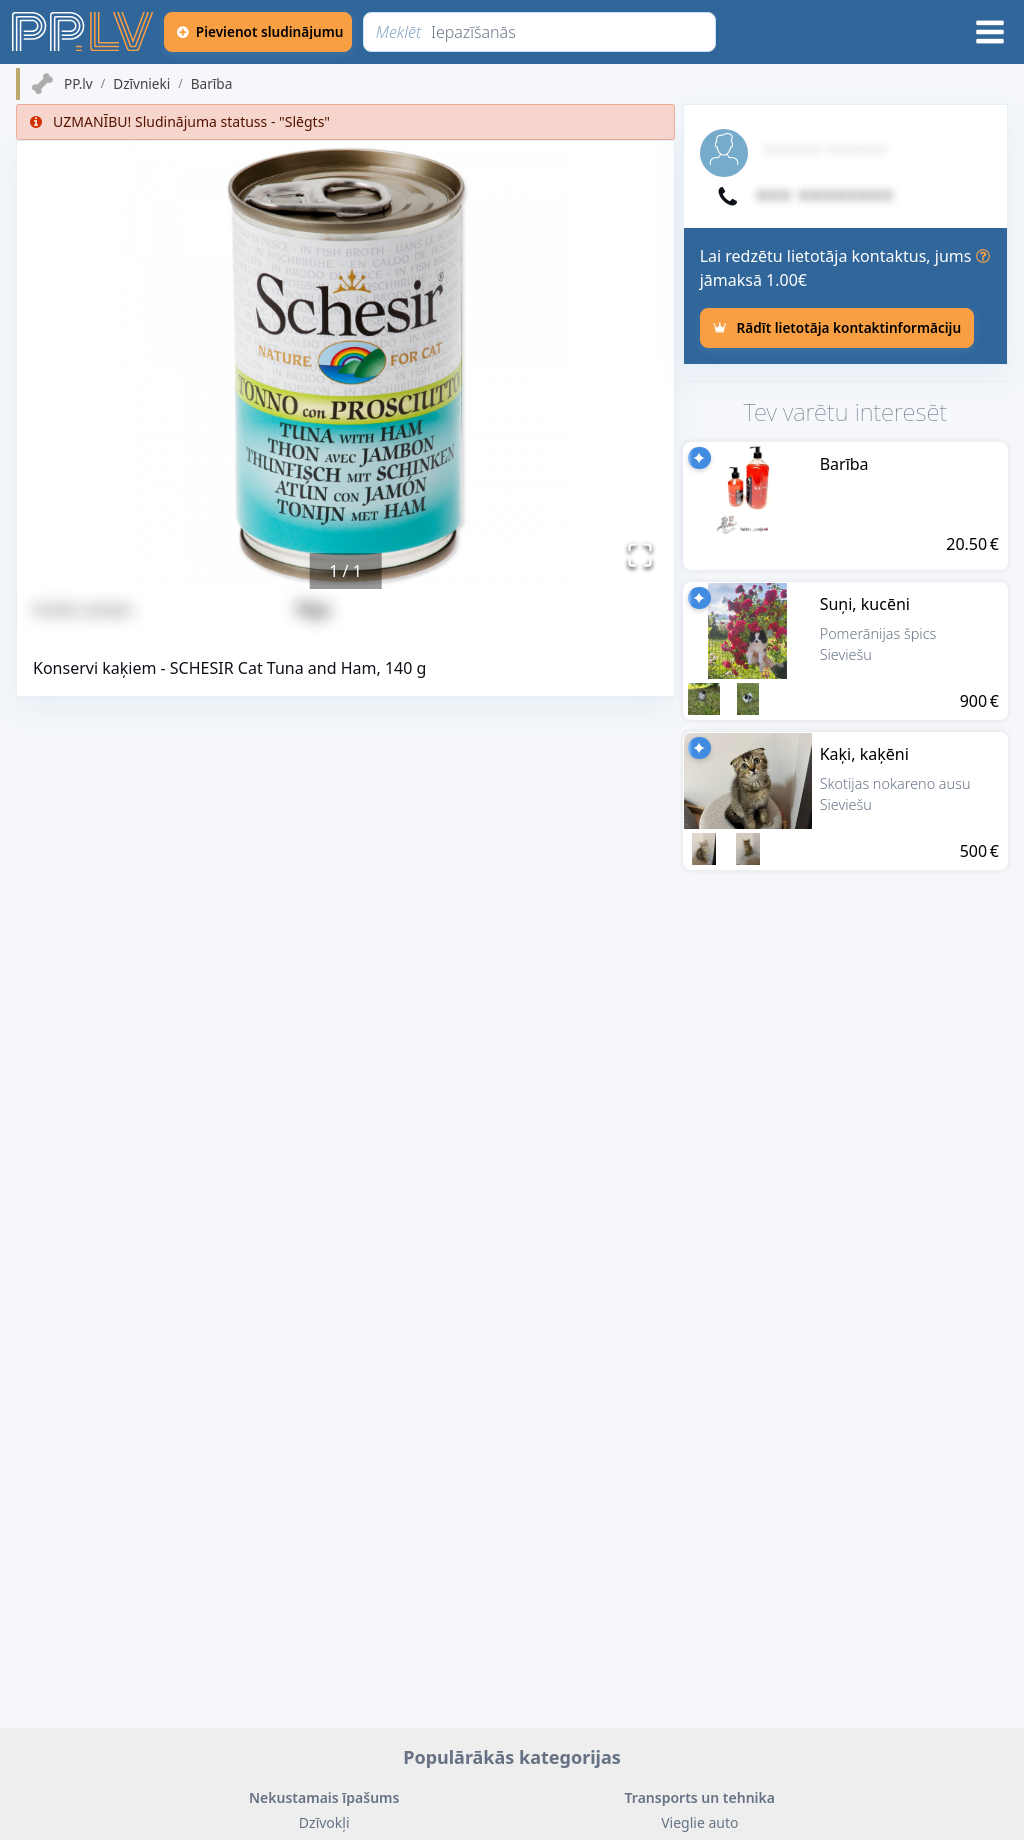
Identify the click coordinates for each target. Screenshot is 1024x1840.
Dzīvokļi (324, 1822)
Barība (212, 84)
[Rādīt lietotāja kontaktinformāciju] (837, 328)
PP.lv (78, 84)
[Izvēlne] (990, 32)
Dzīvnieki (141, 84)
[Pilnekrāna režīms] (640, 555)
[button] (345, 365)
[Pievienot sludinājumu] (259, 32)
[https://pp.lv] (84, 32)
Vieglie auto (699, 1822)
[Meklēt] (540, 32)
